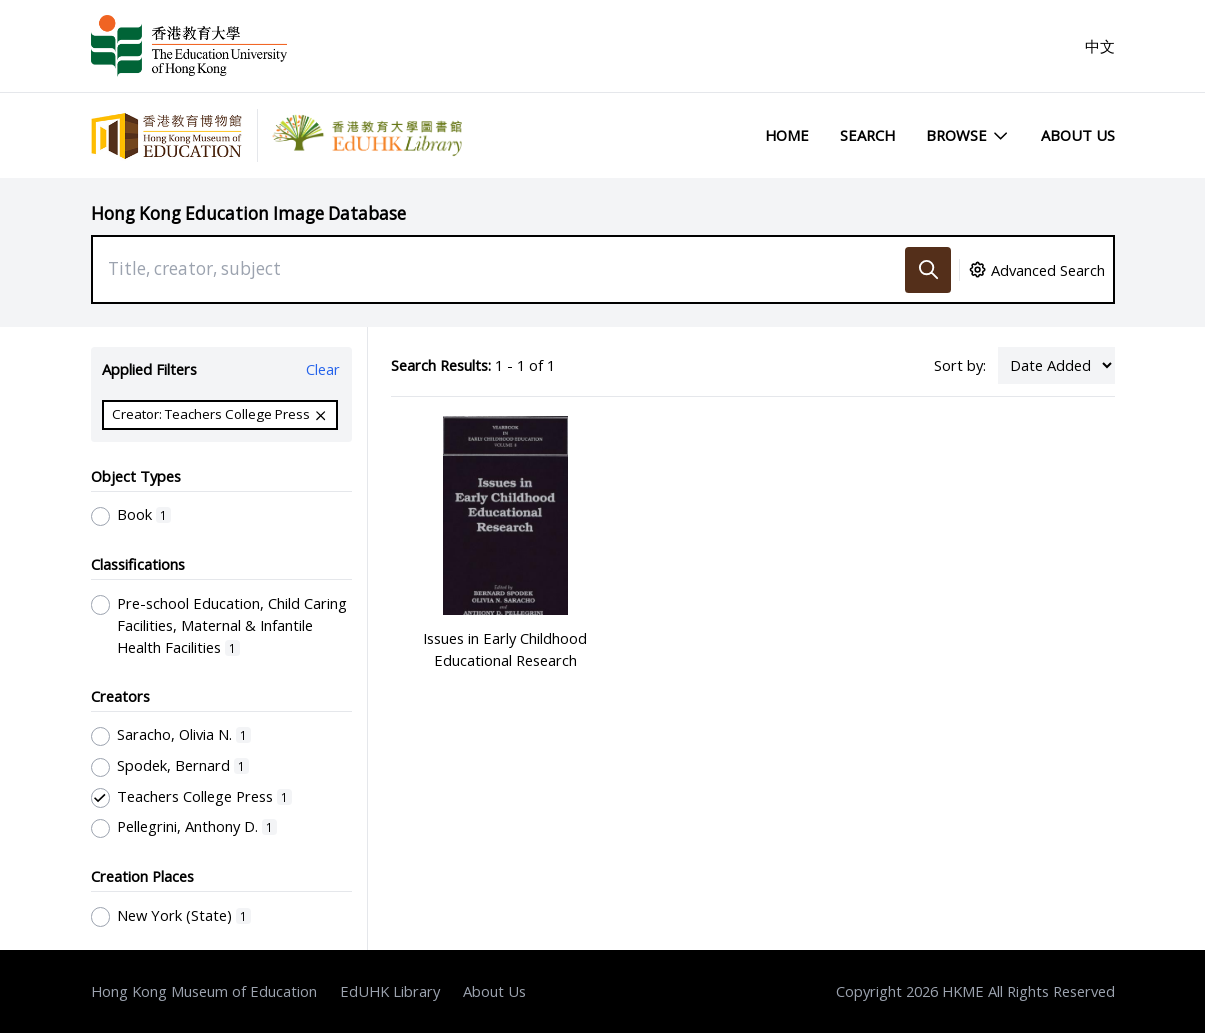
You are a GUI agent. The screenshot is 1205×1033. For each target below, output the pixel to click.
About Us (1078, 135)
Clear (323, 369)
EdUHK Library (390, 991)
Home (787, 135)
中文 (1100, 46)
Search (867, 135)
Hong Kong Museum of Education (204, 991)
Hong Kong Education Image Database (248, 213)
